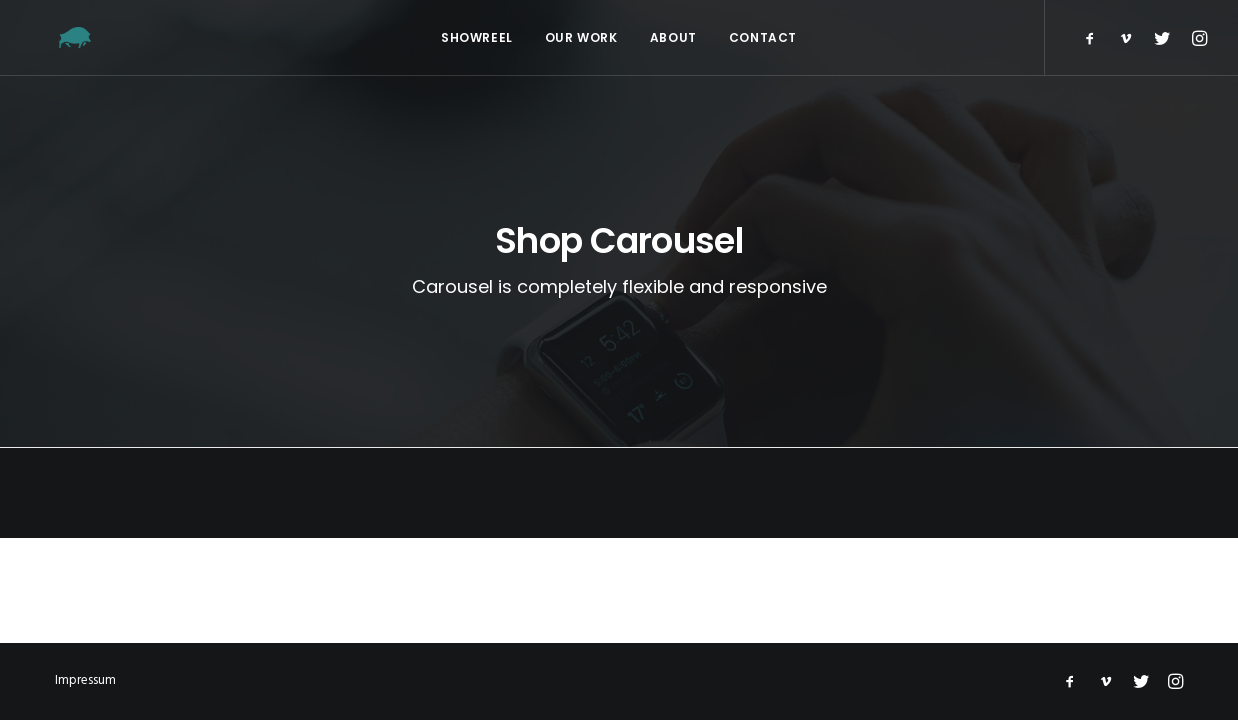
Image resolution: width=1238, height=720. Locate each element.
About (673, 37)
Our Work (581, 37)
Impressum (85, 680)
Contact (763, 37)
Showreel (477, 37)
